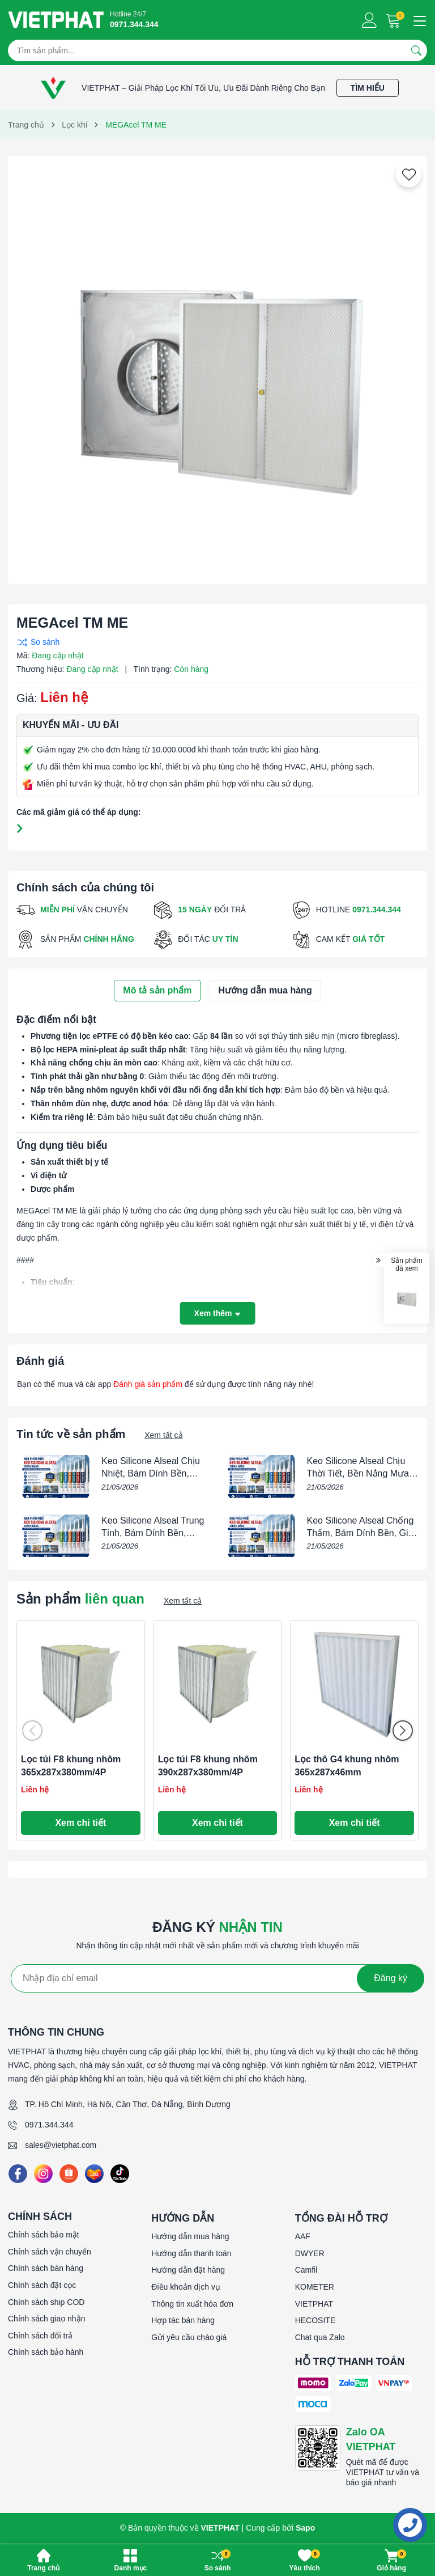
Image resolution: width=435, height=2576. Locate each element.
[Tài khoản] (369, 20)
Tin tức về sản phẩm (70, 1434)
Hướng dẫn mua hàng (190, 2236)
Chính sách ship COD (46, 2302)
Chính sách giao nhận (46, 2318)
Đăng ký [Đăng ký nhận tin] (390, 1978)
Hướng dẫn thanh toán (191, 2253)
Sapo (305, 2527)
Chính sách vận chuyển (49, 2251)
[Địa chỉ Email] (217, 1978)
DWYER (310, 2253)
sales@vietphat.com (60, 2145)
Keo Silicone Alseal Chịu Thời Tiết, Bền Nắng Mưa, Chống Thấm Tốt (359, 1473)
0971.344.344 (49, 2124)
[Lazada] (94, 2174)
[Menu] (418, 20)
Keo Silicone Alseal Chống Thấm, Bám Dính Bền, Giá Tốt (360, 1533)
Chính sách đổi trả (40, 2335)
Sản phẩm (80, 1598)
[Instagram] (43, 2174)
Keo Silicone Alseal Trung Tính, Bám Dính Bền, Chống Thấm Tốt (152, 1533)
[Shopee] (69, 2174)
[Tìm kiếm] (416, 50)
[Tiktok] (120, 2174)
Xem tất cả (163, 1435)
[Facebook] (18, 2174)
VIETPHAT (314, 2303)
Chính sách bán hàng (45, 2268)
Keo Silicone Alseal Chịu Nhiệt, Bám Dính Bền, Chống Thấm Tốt (150, 1473)
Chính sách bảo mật (43, 2234)
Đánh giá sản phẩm (147, 1384)
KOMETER (314, 2286)
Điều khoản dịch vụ (185, 2286)
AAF (302, 2236)
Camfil (306, 2269)
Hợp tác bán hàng (183, 2320)
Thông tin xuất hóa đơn (192, 2303)
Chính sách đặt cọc (42, 2285)
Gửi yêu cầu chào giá (189, 2337)
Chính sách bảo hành (45, 2352)
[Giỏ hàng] (394, 20)
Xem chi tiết (80, 1823)
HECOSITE (315, 2320)
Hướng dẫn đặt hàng (188, 2269)
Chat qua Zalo (320, 2337)
